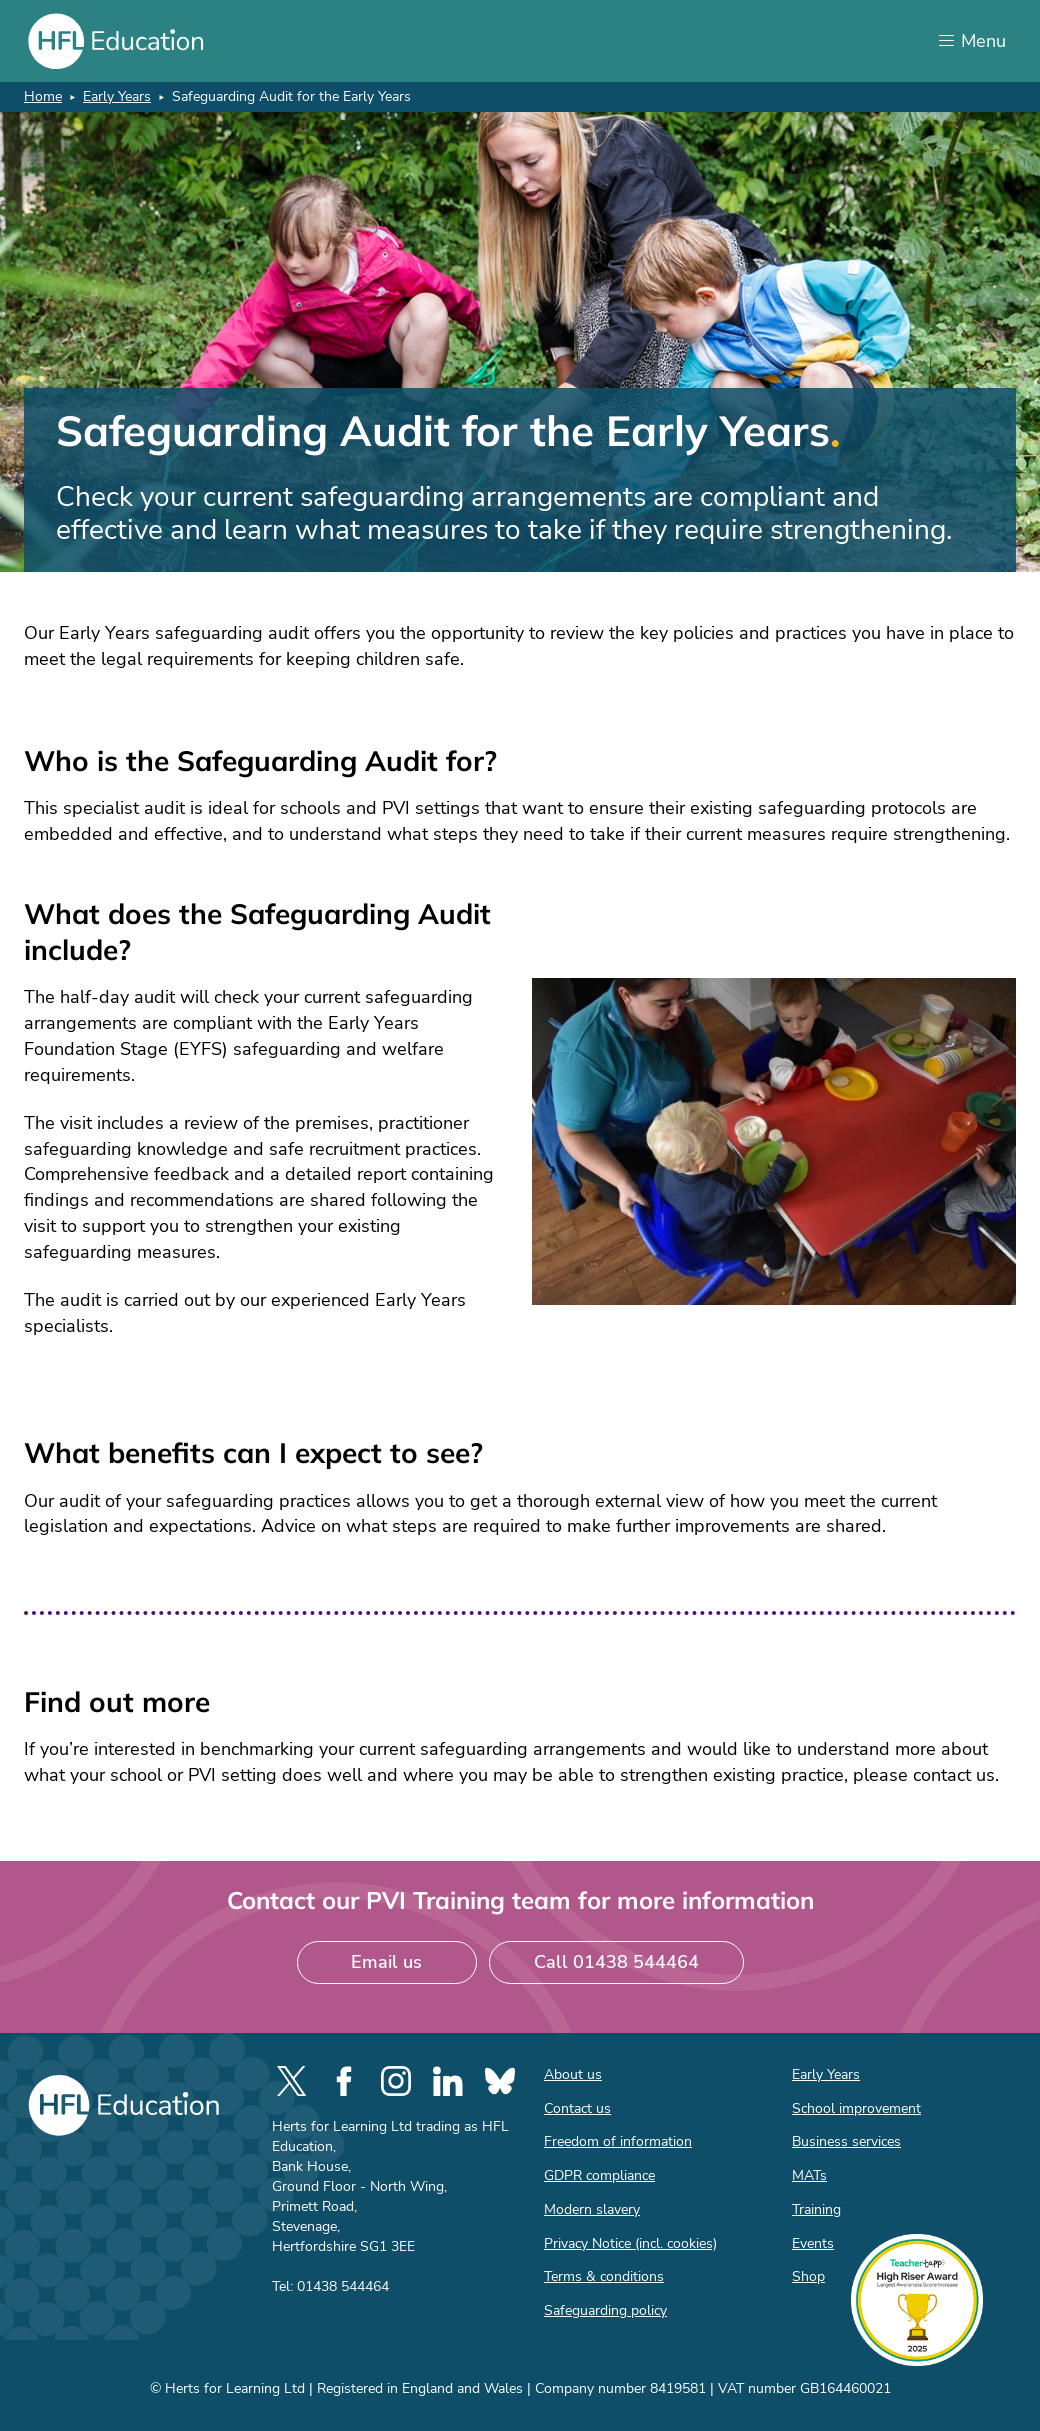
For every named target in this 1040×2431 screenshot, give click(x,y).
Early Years (117, 96)
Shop (808, 2276)
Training (816, 2209)
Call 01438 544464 (616, 1962)
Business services (846, 2141)
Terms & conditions (604, 2276)
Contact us (577, 2108)
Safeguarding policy (605, 2310)
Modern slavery (592, 2209)
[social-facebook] (344, 2081)
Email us (386, 1962)
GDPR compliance (599, 2175)
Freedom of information (618, 2141)
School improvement (856, 2108)
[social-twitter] (292, 2081)
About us (573, 2074)
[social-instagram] (396, 2081)
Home (43, 96)
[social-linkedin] (448, 2081)
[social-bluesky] (500, 2081)
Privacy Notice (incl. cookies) (630, 2243)
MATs (809, 2175)
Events (813, 2243)
